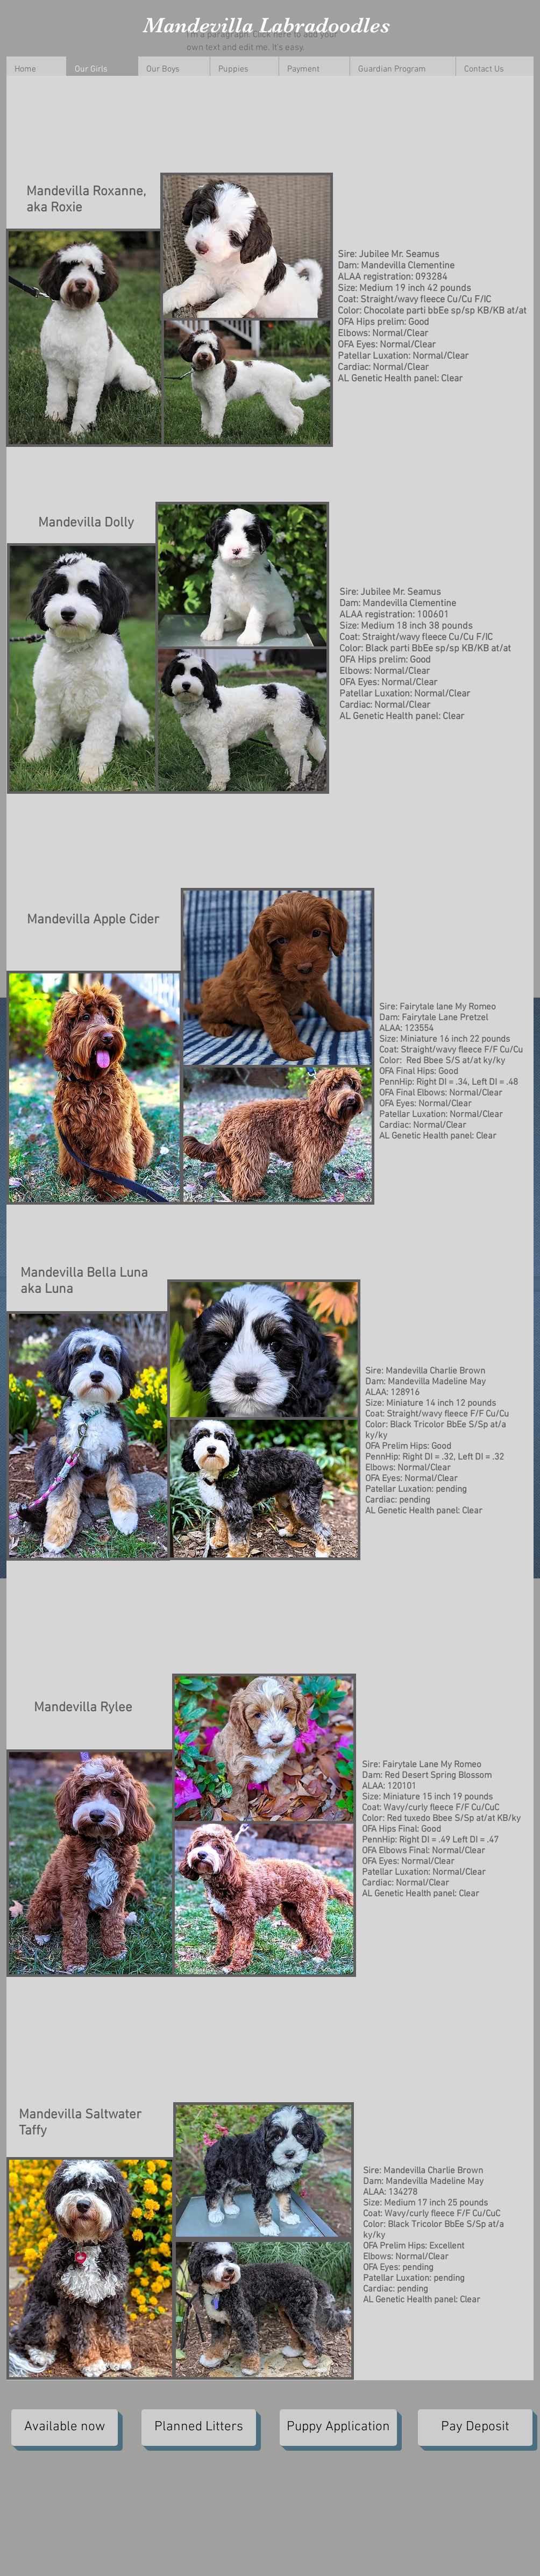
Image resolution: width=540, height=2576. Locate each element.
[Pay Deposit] (475, 2427)
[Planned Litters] (198, 2427)
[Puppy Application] (338, 2427)
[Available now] (64, 2427)
